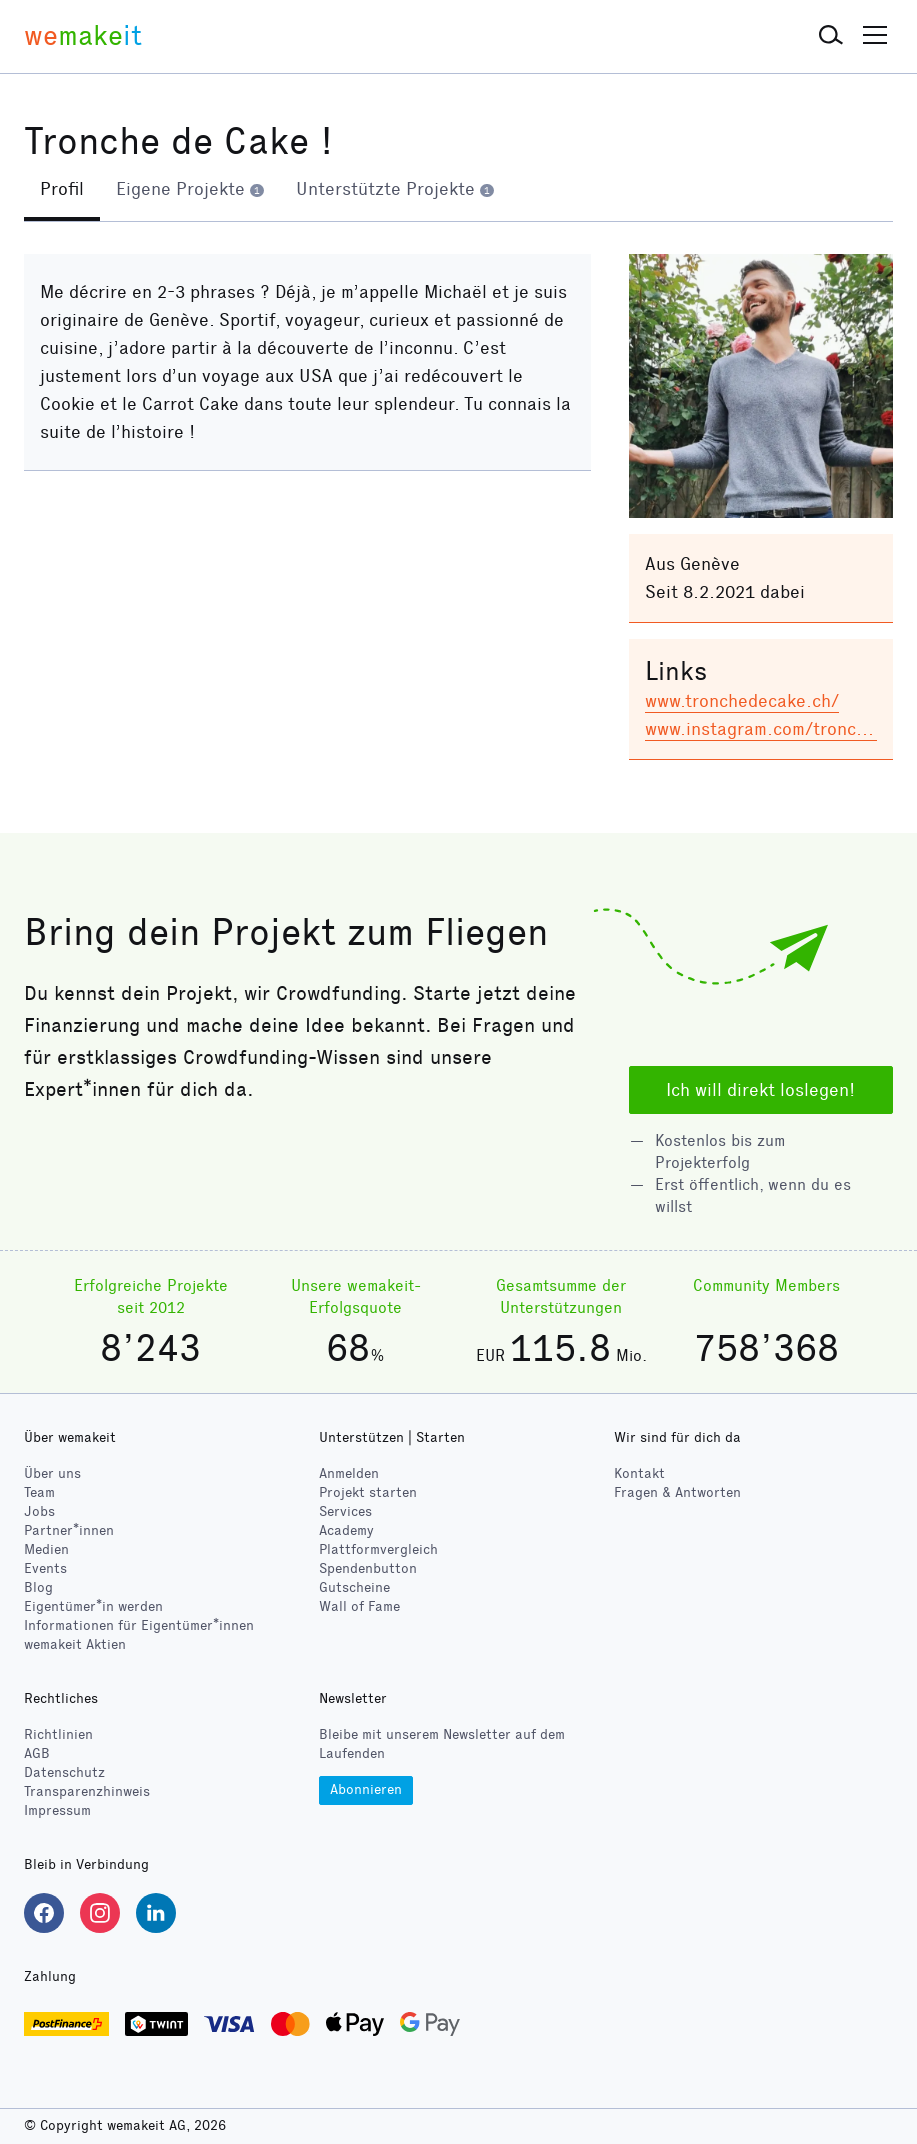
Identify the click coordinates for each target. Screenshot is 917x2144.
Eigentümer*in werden (93, 1607)
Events (45, 1569)
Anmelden (349, 1474)
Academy (346, 1531)
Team (39, 1493)
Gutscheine (354, 1588)
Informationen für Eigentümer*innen (139, 1625)
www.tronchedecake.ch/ (742, 702)
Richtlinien (58, 1735)
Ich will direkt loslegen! (760, 1090)
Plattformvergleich (378, 1550)
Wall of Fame (359, 1607)
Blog (38, 1588)
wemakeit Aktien (75, 1644)
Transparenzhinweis (87, 1792)
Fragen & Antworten (677, 1493)
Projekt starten (368, 1493)
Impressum (57, 1811)
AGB (37, 1754)
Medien (46, 1550)
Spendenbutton (368, 1569)
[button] (831, 36)
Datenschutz (64, 1773)
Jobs (39, 1512)
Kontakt (639, 1474)
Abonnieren (366, 1789)
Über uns (52, 1474)
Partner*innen (69, 1531)
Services (345, 1512)
